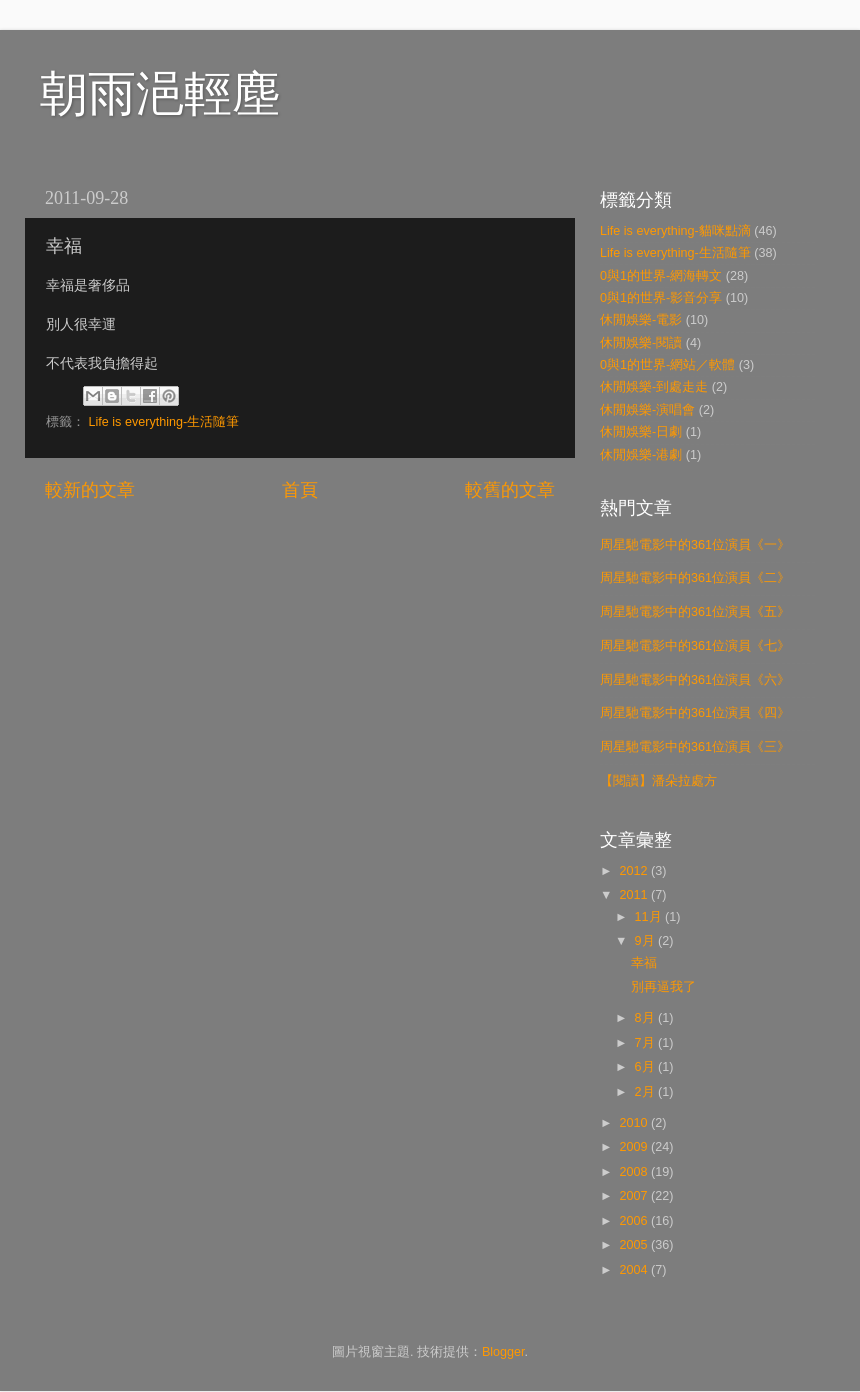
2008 (635, 1172)
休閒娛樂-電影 (641, 320)
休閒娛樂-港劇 (641, 455)
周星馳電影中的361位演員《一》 (695, 545)
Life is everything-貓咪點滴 (675, 231)
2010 (635, 1123)
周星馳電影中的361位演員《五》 (695, 612)
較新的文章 (90, 490)
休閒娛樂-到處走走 (654, 387)
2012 (635, 871)
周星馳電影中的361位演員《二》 (695, 578)
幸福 (644, 963)
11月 (650, 917)
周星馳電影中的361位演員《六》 (695, 680)
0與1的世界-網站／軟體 (667, 365)
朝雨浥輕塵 (160, 93)
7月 (647, 1043)
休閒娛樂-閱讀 (641, 343)
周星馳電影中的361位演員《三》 (695, 747)
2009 (635, 1147)
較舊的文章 (510, 490)
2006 (635, 1221)
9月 (647, 941)
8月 (647, 1018)
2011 (635, 895)
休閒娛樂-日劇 (641, 432)
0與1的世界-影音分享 (661, 298)
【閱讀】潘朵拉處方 (658, 781)
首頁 (300, 490)
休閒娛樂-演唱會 (647, 410)
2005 (635, 1245)
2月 (647, 1092)
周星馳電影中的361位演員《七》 (695, 646)
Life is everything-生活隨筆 (164, 422)
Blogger (503, 1352)
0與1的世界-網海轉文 (661, 276)
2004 (635, 1270)
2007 (635, 1196)
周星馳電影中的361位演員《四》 (695, 713)
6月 (647, 1067)
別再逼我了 (663, 987)
